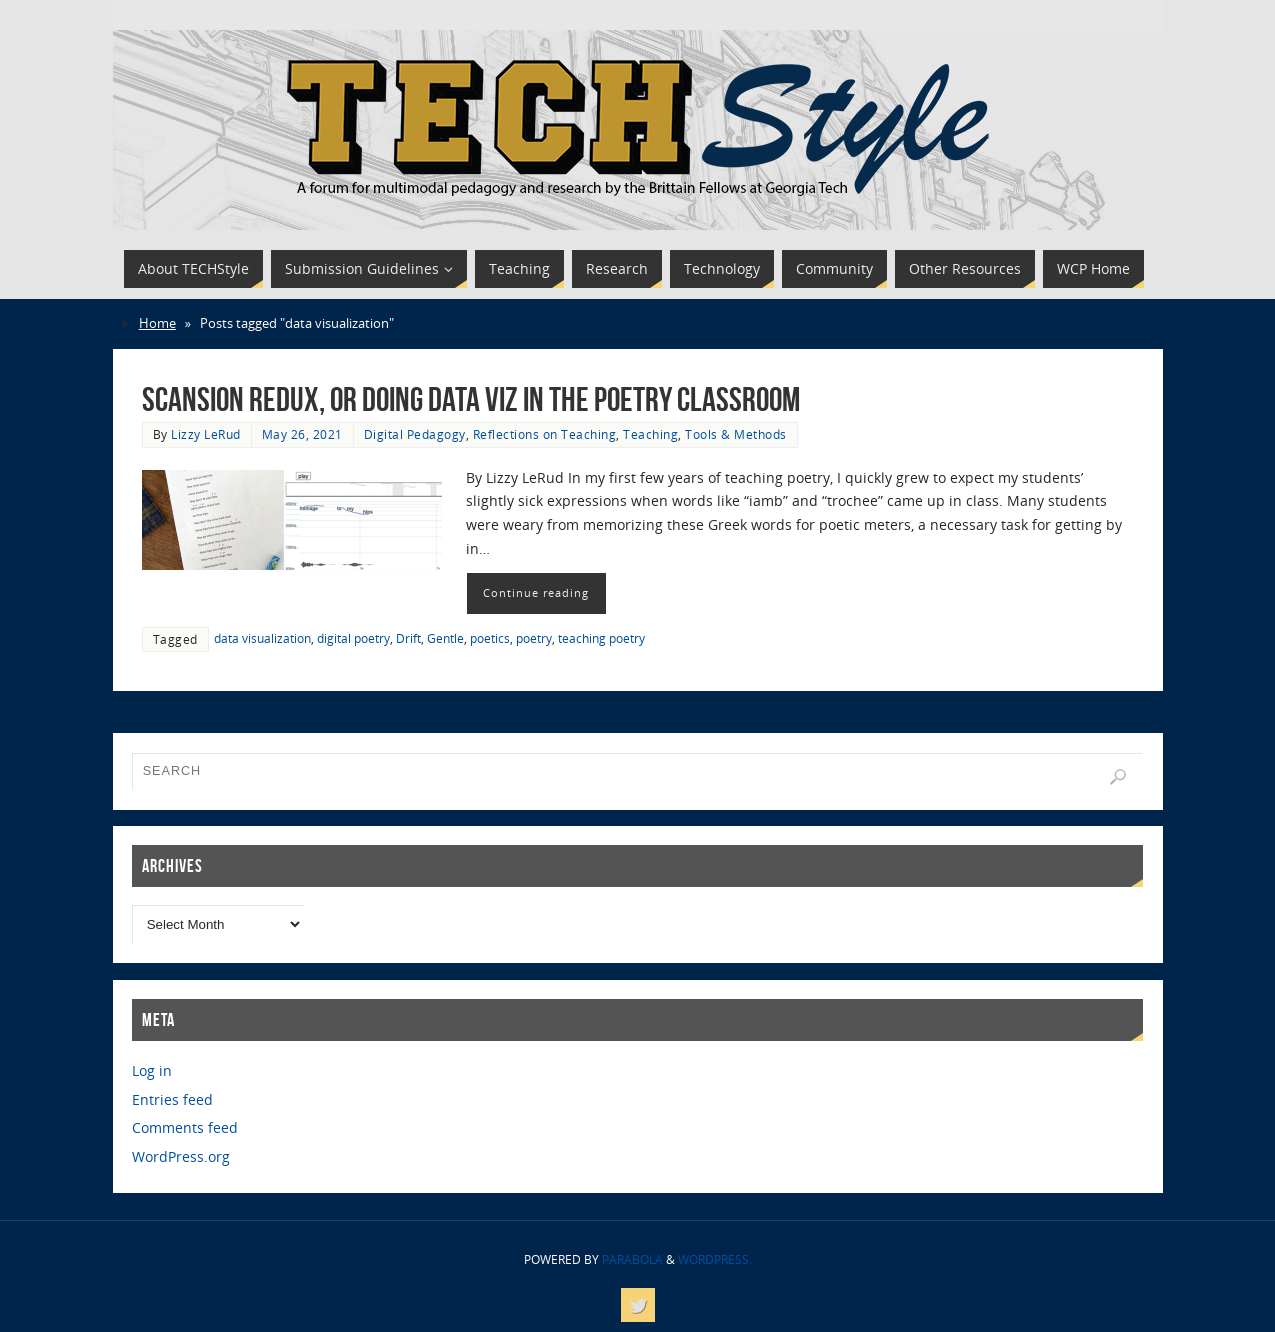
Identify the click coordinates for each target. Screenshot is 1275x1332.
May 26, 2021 (302, 434)
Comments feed (185, 1127)
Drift (408, 638)
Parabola (632, 1259)
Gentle (445, 638)
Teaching (650, 434)
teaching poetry (601, 638)
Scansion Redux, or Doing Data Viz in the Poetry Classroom (471, 399)
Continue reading (536, 592)
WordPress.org (181, 1156)
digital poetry (353, 638)
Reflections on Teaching (545, 434)
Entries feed (172, 1099)
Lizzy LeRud (206, 434)
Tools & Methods (736, 434)
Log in (152, 1070)
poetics (490, 638)
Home (157, 323)
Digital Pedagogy (415, 434)
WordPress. (715, 1259)
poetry (534, 638)
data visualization (262, 638)
